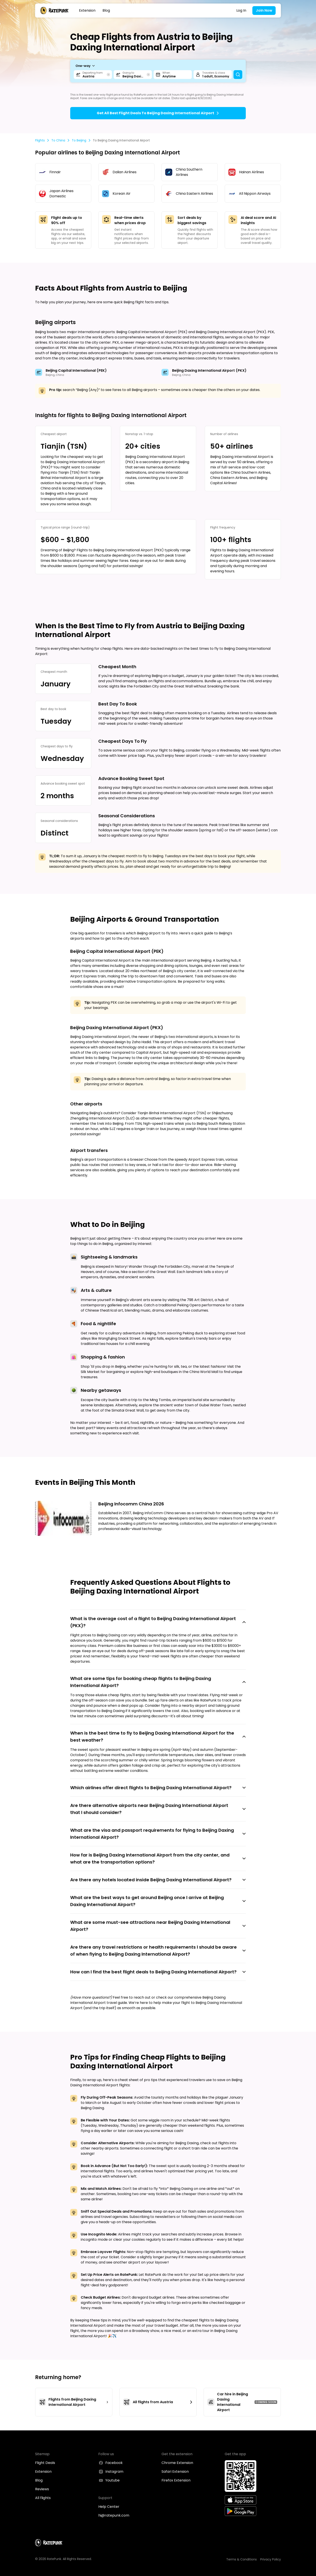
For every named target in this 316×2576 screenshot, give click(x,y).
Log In (241, 10)
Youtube (109, 2480)
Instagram (110, 2471)
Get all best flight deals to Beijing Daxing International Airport (158, 113)
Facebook (110, 2462)
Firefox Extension (176, 2480)
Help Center (108, 2506)
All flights (43, 2497)
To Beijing (81, 140)
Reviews (42, 2489)
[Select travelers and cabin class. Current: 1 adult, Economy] (213, 74)
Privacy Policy (270, 2559)
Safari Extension (175, 2471)
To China (60, 140)
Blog (106, 10)
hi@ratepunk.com (113, 2515)
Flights (42, 140)
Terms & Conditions (241, 2559)
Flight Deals (45, 2462)
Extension (87, 10)
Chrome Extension (177, 2462)
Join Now (264, 10)
